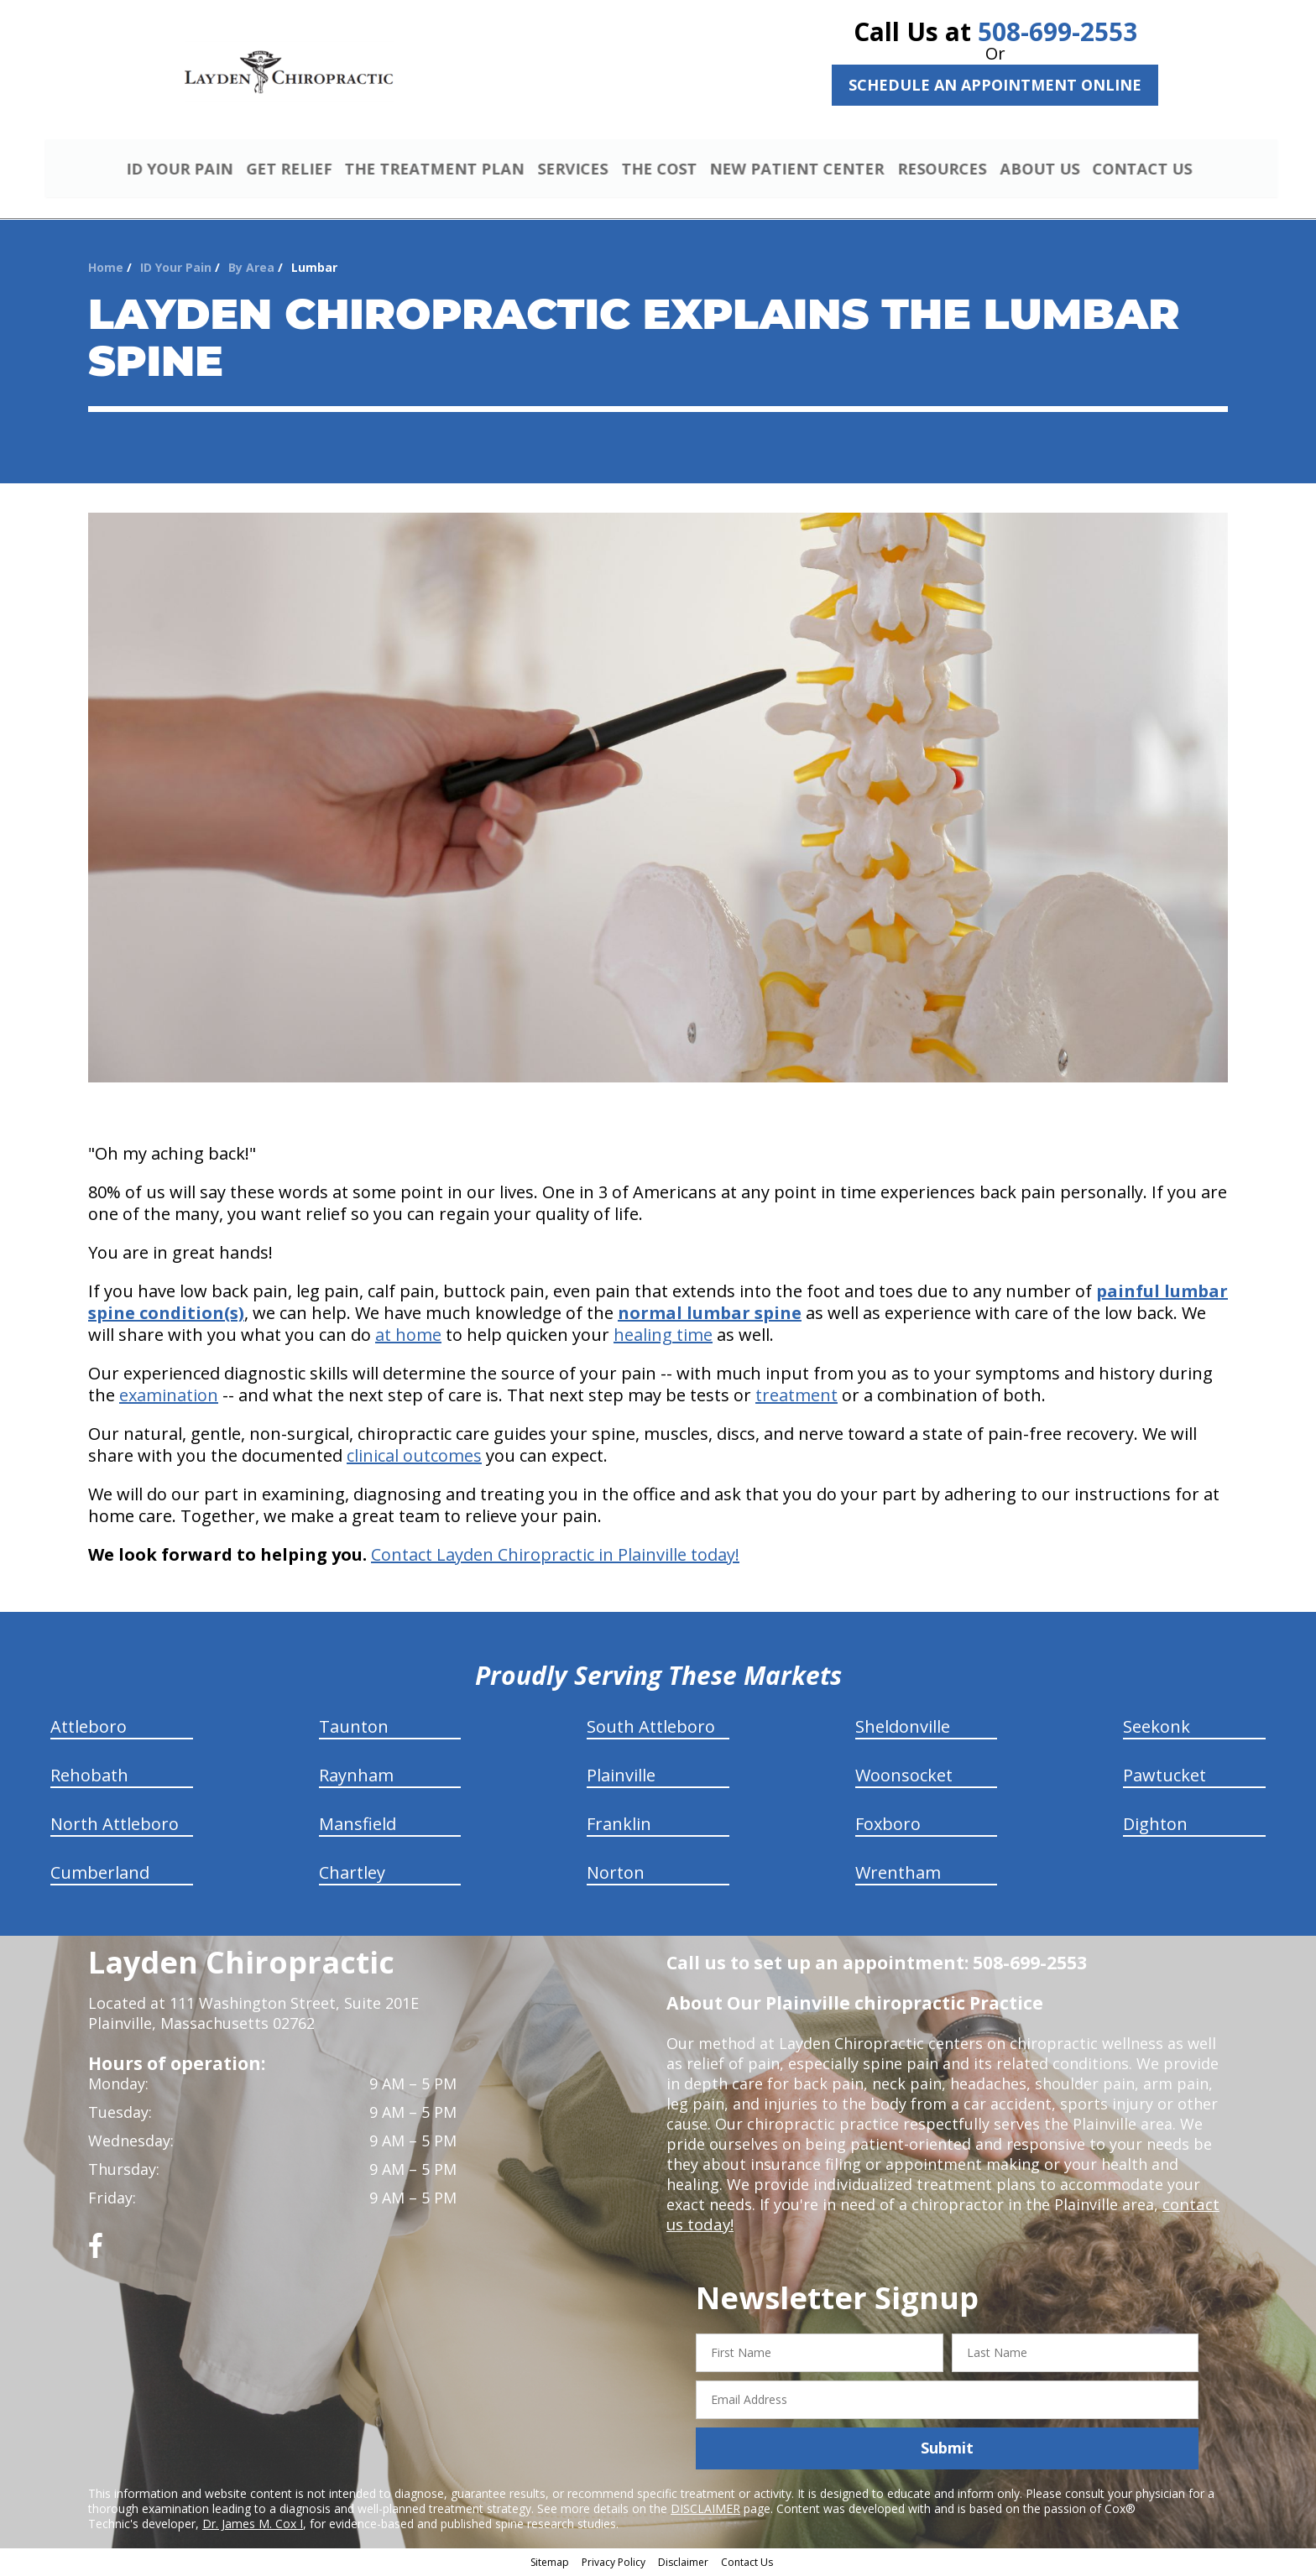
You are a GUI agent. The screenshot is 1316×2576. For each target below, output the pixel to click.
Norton (616, 1875)
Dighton (1155, 1826)
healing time (663, 1337)
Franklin (619, 1826)
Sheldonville (902, 1729)
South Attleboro (651, 1729)
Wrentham (898, 1875)
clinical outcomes (414, 1458)
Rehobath (89, 1777)
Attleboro (88, 1729)
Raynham (356, 1777)
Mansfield (357, 1826)
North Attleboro (114, 1826)
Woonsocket (904, 1777)
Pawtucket (1164, 1777)
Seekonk (1156, 1729)
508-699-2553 (1057, 31)
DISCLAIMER (705, 2510)
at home (408, 1337)
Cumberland (99, 1875)
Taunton (354, 1729)
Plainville (621, 1777)
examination (168, 1397)
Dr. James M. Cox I (252, 2525)
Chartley (352, 1875)
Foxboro (888, 1826)
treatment (796, 1397)
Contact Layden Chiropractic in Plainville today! (555, 1557)
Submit (947, 2450)
